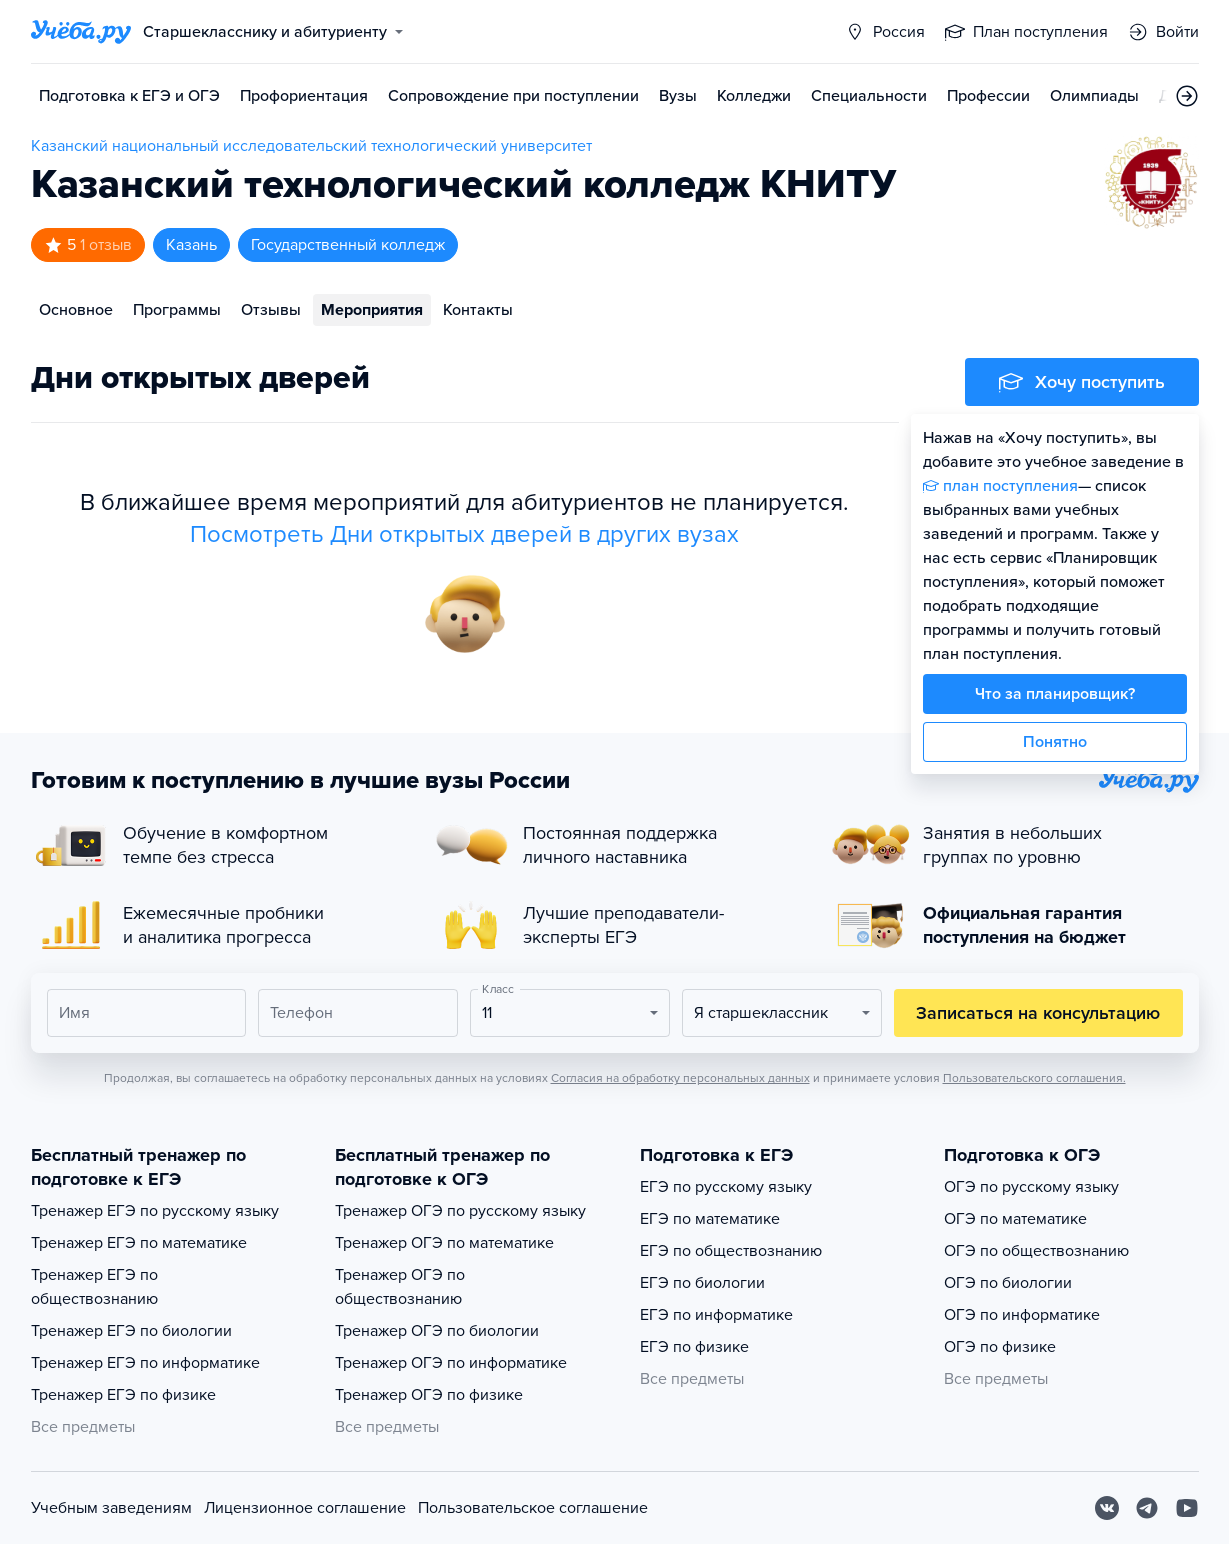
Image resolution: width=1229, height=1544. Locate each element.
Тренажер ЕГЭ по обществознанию (94, 1287)
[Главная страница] (81, 32)
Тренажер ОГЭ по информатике (451, 1363)
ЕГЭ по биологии (702, 1283)
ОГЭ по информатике (1022, 1315)
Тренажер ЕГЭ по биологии (131, 1331)
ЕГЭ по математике (710, 1219)
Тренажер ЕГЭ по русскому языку (155, 1211)
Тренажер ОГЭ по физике (429, 1395)
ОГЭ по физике (1000, 1347)
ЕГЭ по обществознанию (731, 1251)
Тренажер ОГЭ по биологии (437, 1331)
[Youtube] (1187, 1508)
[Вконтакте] (1107, 1508)
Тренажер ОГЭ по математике (444, 1243)
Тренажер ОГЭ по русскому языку (460, 1211)
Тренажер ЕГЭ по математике (139, 1243)
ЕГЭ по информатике (716, 1315)
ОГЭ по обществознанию (1036, 1251)
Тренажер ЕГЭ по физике (123, 1395)
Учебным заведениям (111, 1508)
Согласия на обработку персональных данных (680, 1078)
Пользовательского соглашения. (1034, 1078)
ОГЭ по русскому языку (1031, 1187)
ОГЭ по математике (1015, 1219)
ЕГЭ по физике (694, 1347)
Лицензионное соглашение (305, 1508)
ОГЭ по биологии (1008, 1283)
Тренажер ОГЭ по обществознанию (400, 1287)
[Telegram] (1147, 1508)
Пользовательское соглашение (533, 1508)
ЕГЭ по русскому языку (726, 1187)
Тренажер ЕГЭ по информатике (145, 1363)
